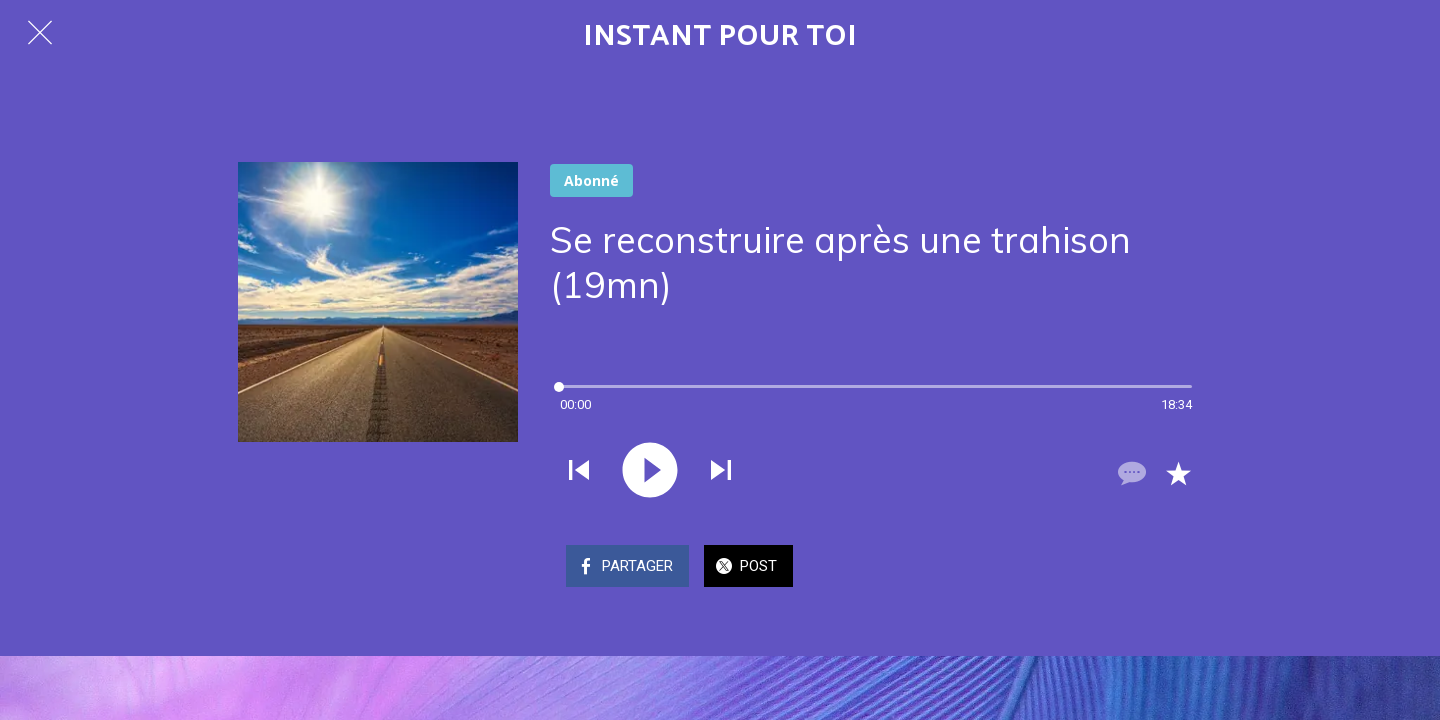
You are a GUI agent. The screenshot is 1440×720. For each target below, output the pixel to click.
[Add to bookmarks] (1178, 473)
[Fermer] (40, 32)
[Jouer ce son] (650, 472)
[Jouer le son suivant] (721, 472)
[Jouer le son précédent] (579, 472)
